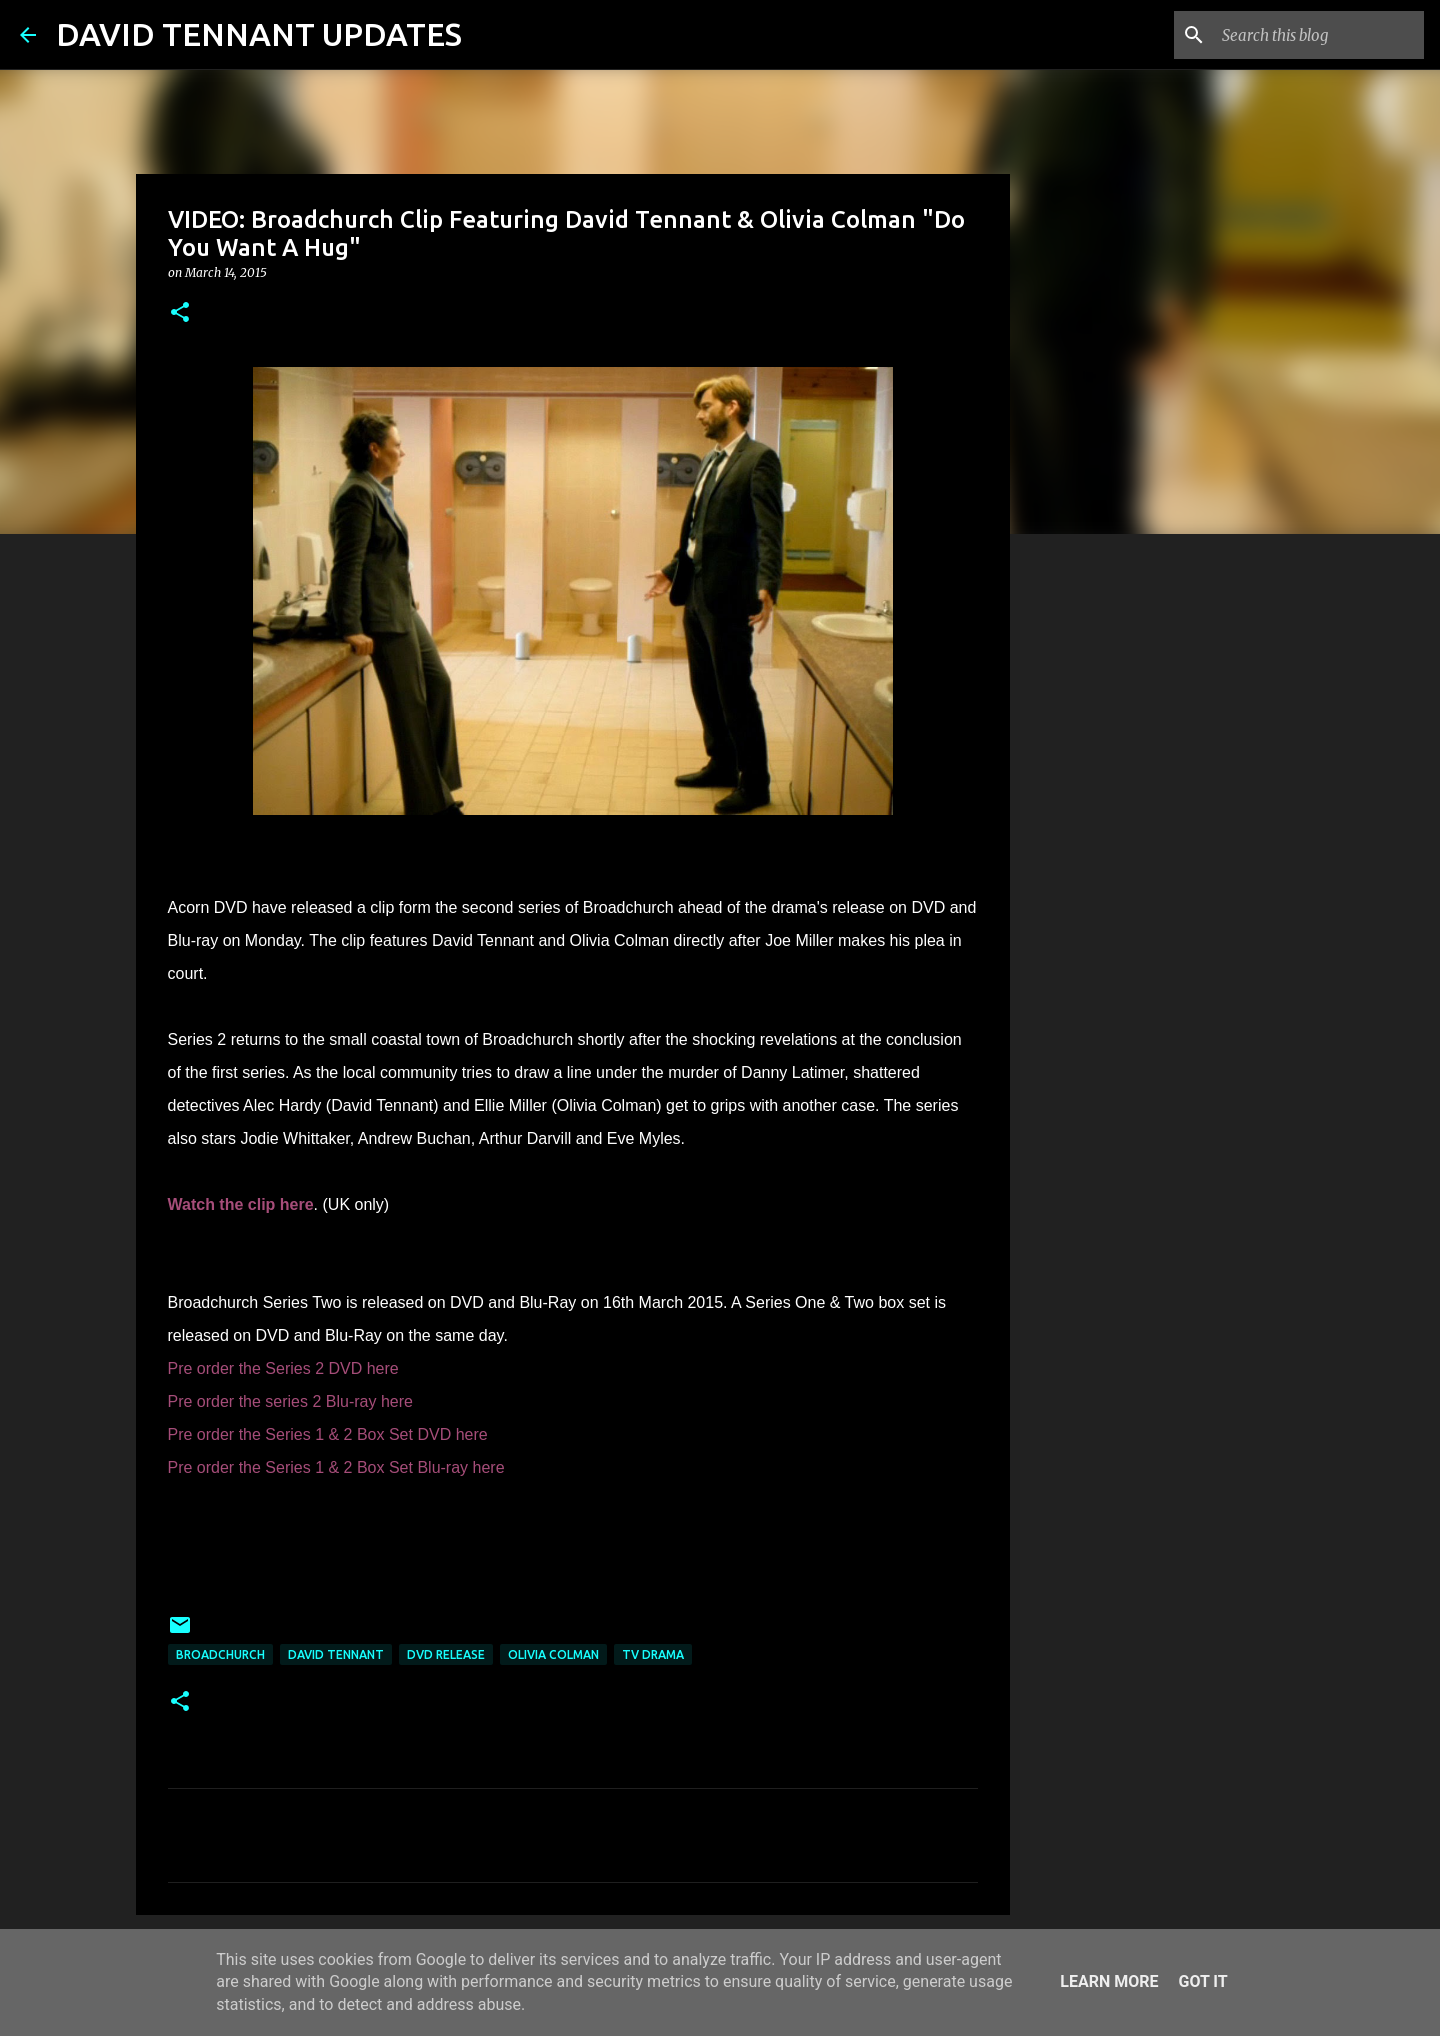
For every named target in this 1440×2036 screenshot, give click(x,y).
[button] (180, 313)
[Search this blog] (1319, 35)
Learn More (1109, 1981)
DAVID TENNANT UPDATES (259, 34)
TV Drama (653, 1654)
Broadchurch (220, 1654)
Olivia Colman (553, 1654)
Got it (1202, 1981)
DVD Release (446, 1654)
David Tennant (336, 1654)
